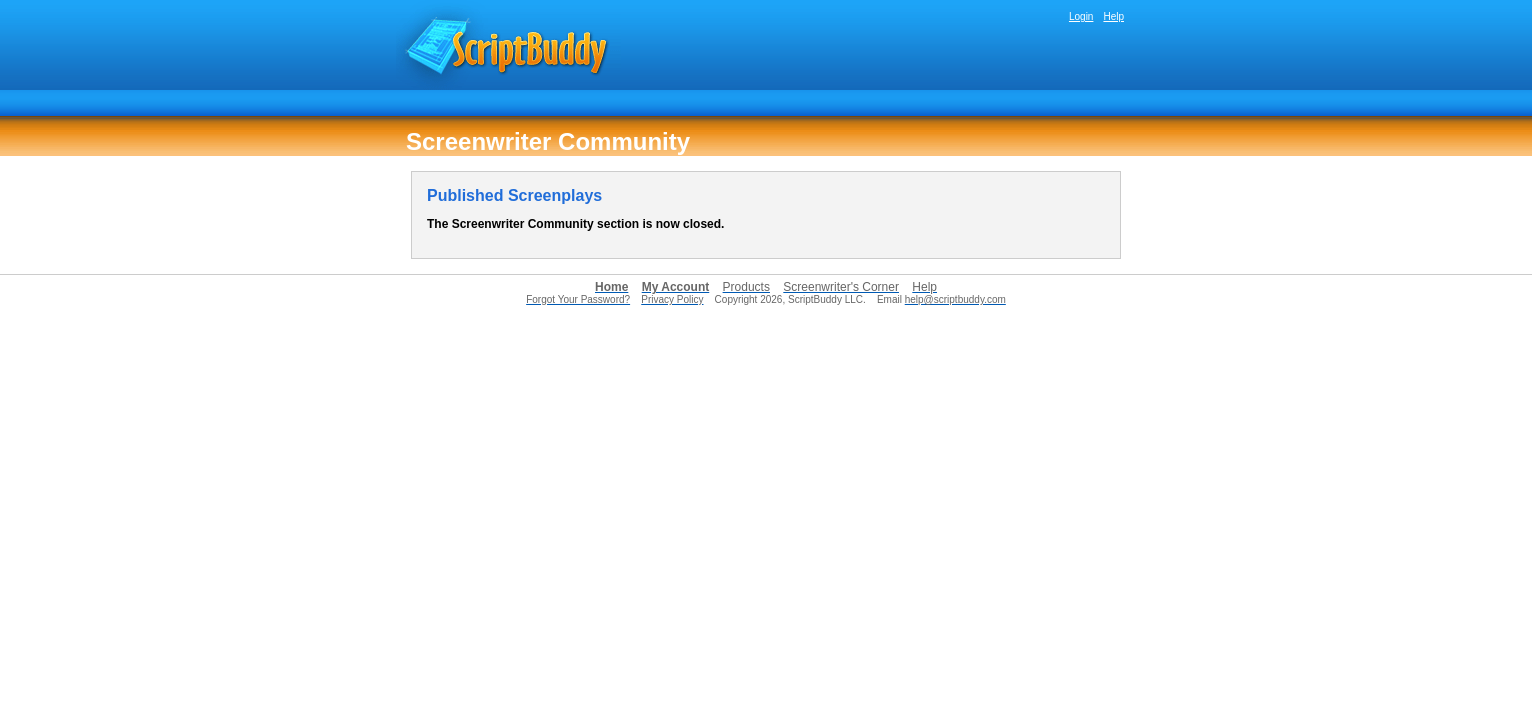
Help (1113, 16)
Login (1081, 16)
